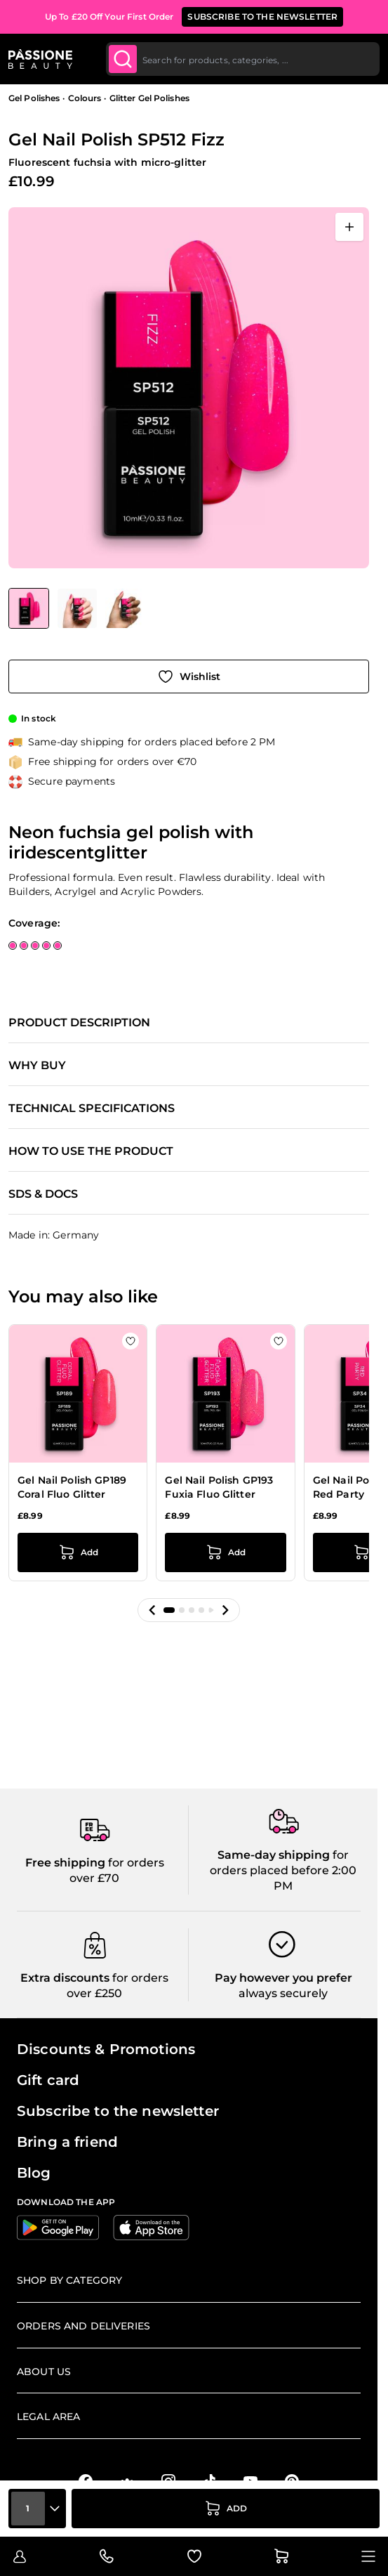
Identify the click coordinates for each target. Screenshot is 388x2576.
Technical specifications (91, 1108)
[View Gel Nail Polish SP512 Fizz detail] (77, 608)
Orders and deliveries (83, 2326)
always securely (283, 1993)
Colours (85, 98)
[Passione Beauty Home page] (40, 59)
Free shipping (65, 1862)
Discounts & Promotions (106, 2049)
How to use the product (90, 1151)
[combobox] (243, 59)
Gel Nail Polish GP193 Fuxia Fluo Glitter (219, 1487)
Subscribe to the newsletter (118, 2111)
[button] (152, 1610)
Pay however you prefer (283, 1978)
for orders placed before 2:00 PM (283, 1870)
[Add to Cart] (226, 2508)
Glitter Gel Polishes (149, 98)
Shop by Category (69, 2280)
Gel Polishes (34, 98)
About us (44, 2371)
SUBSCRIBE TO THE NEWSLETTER (262, 16)
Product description (79, 1022)
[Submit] (123, 59)
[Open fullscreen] (349, 227)
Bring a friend (67, 2141)
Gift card (48, 2080)
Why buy (37, 1065)
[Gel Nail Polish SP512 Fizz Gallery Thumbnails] (76, 608)
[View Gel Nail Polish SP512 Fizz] (28, 608)
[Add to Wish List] (188, 676)
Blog (34, 2172)
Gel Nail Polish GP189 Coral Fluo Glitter (72, 1487)
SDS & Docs (43, 1194)
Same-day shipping (274, 1855)
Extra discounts (64, 1978)
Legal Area (48, 2416)
